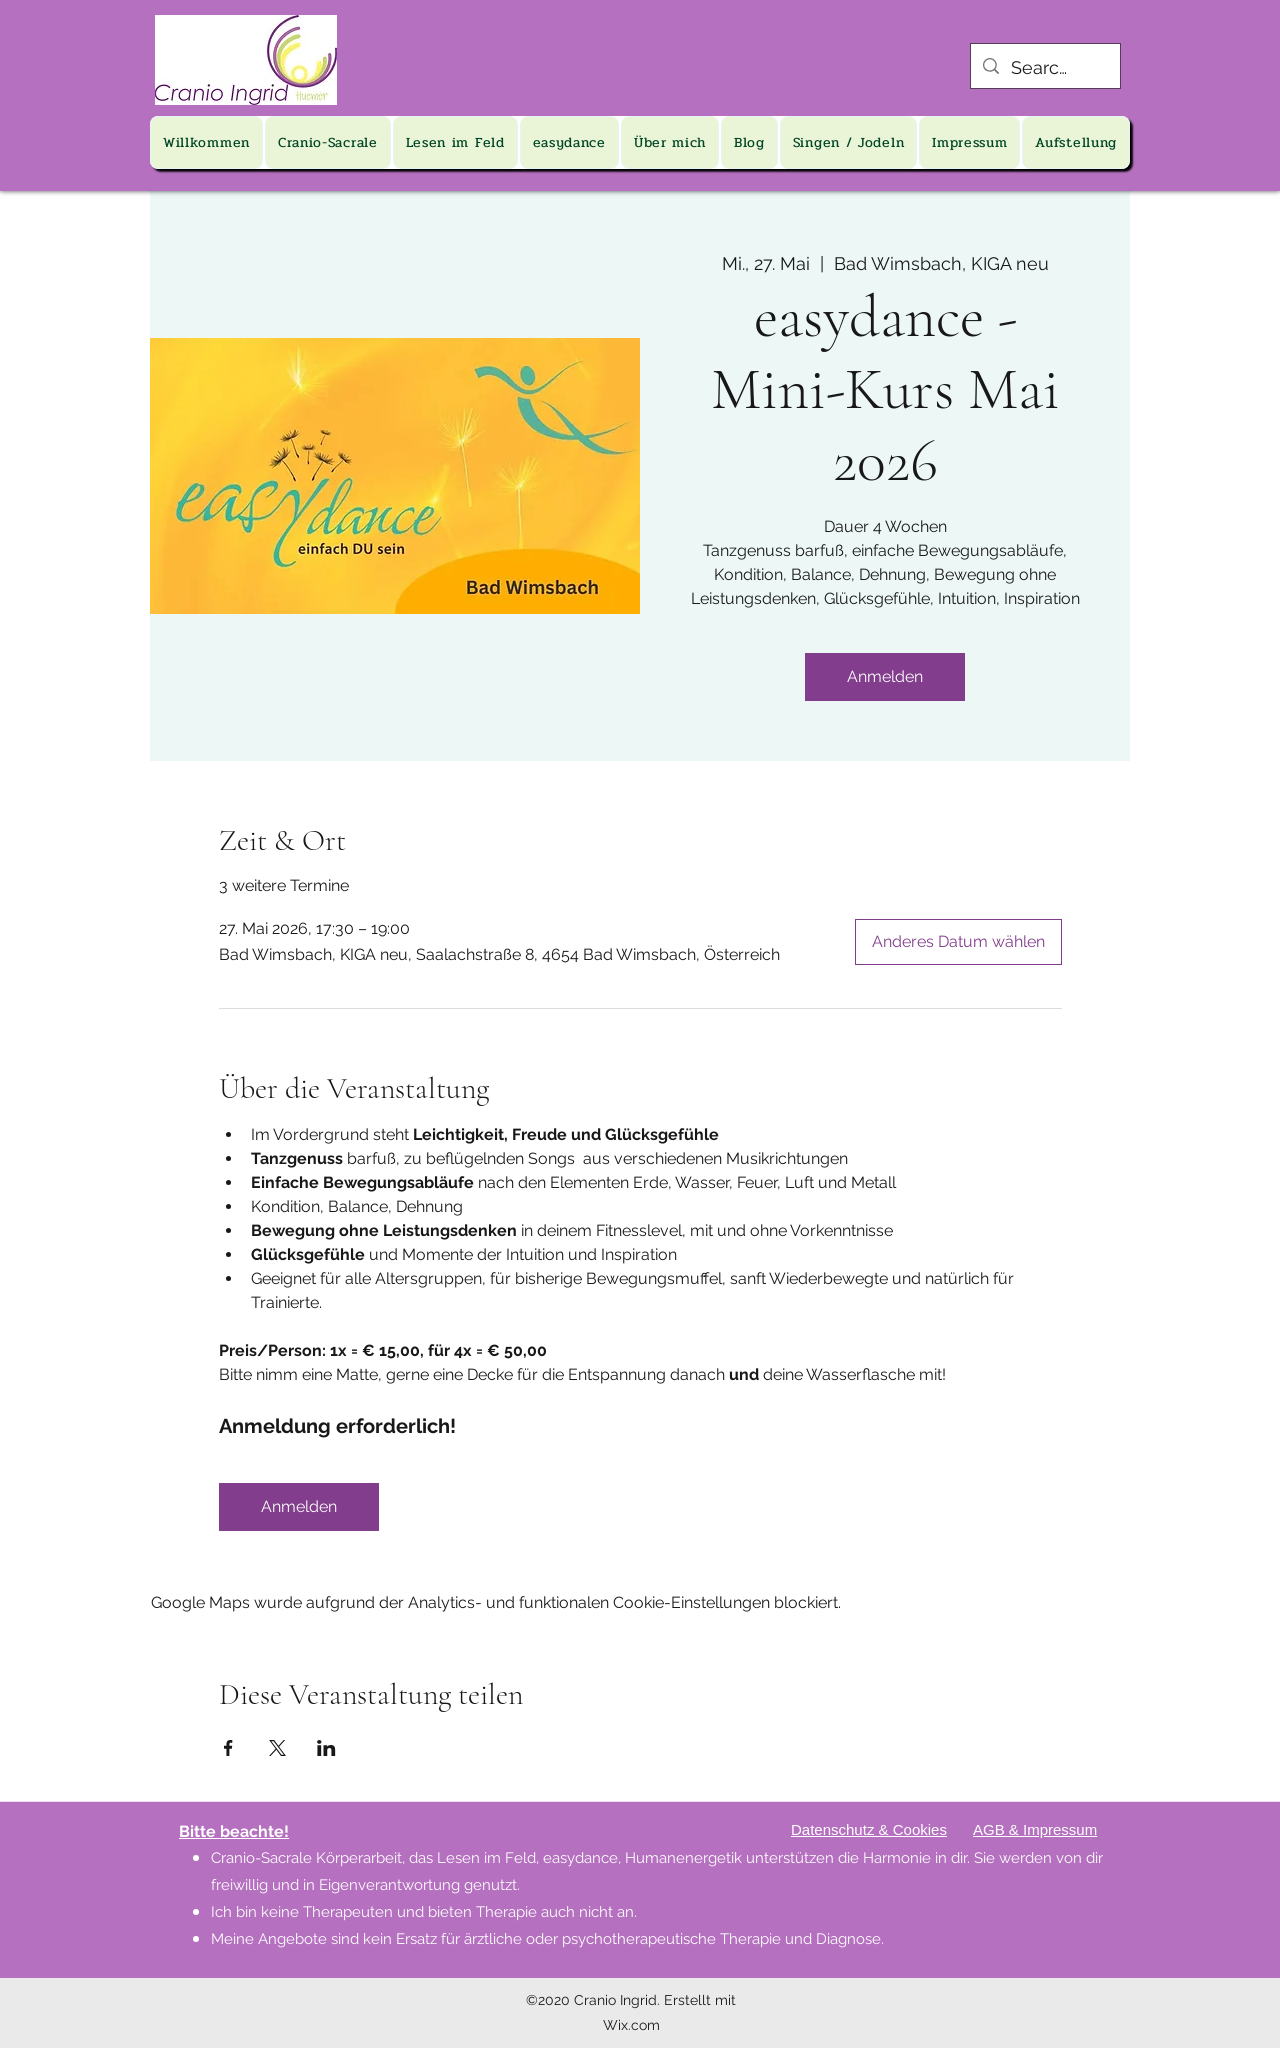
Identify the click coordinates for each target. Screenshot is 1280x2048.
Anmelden (885, 676)
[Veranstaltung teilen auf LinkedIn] (326, 1748)
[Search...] (1044, 68)
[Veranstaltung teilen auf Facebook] (228, 1748)
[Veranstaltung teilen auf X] (277, 1748)
